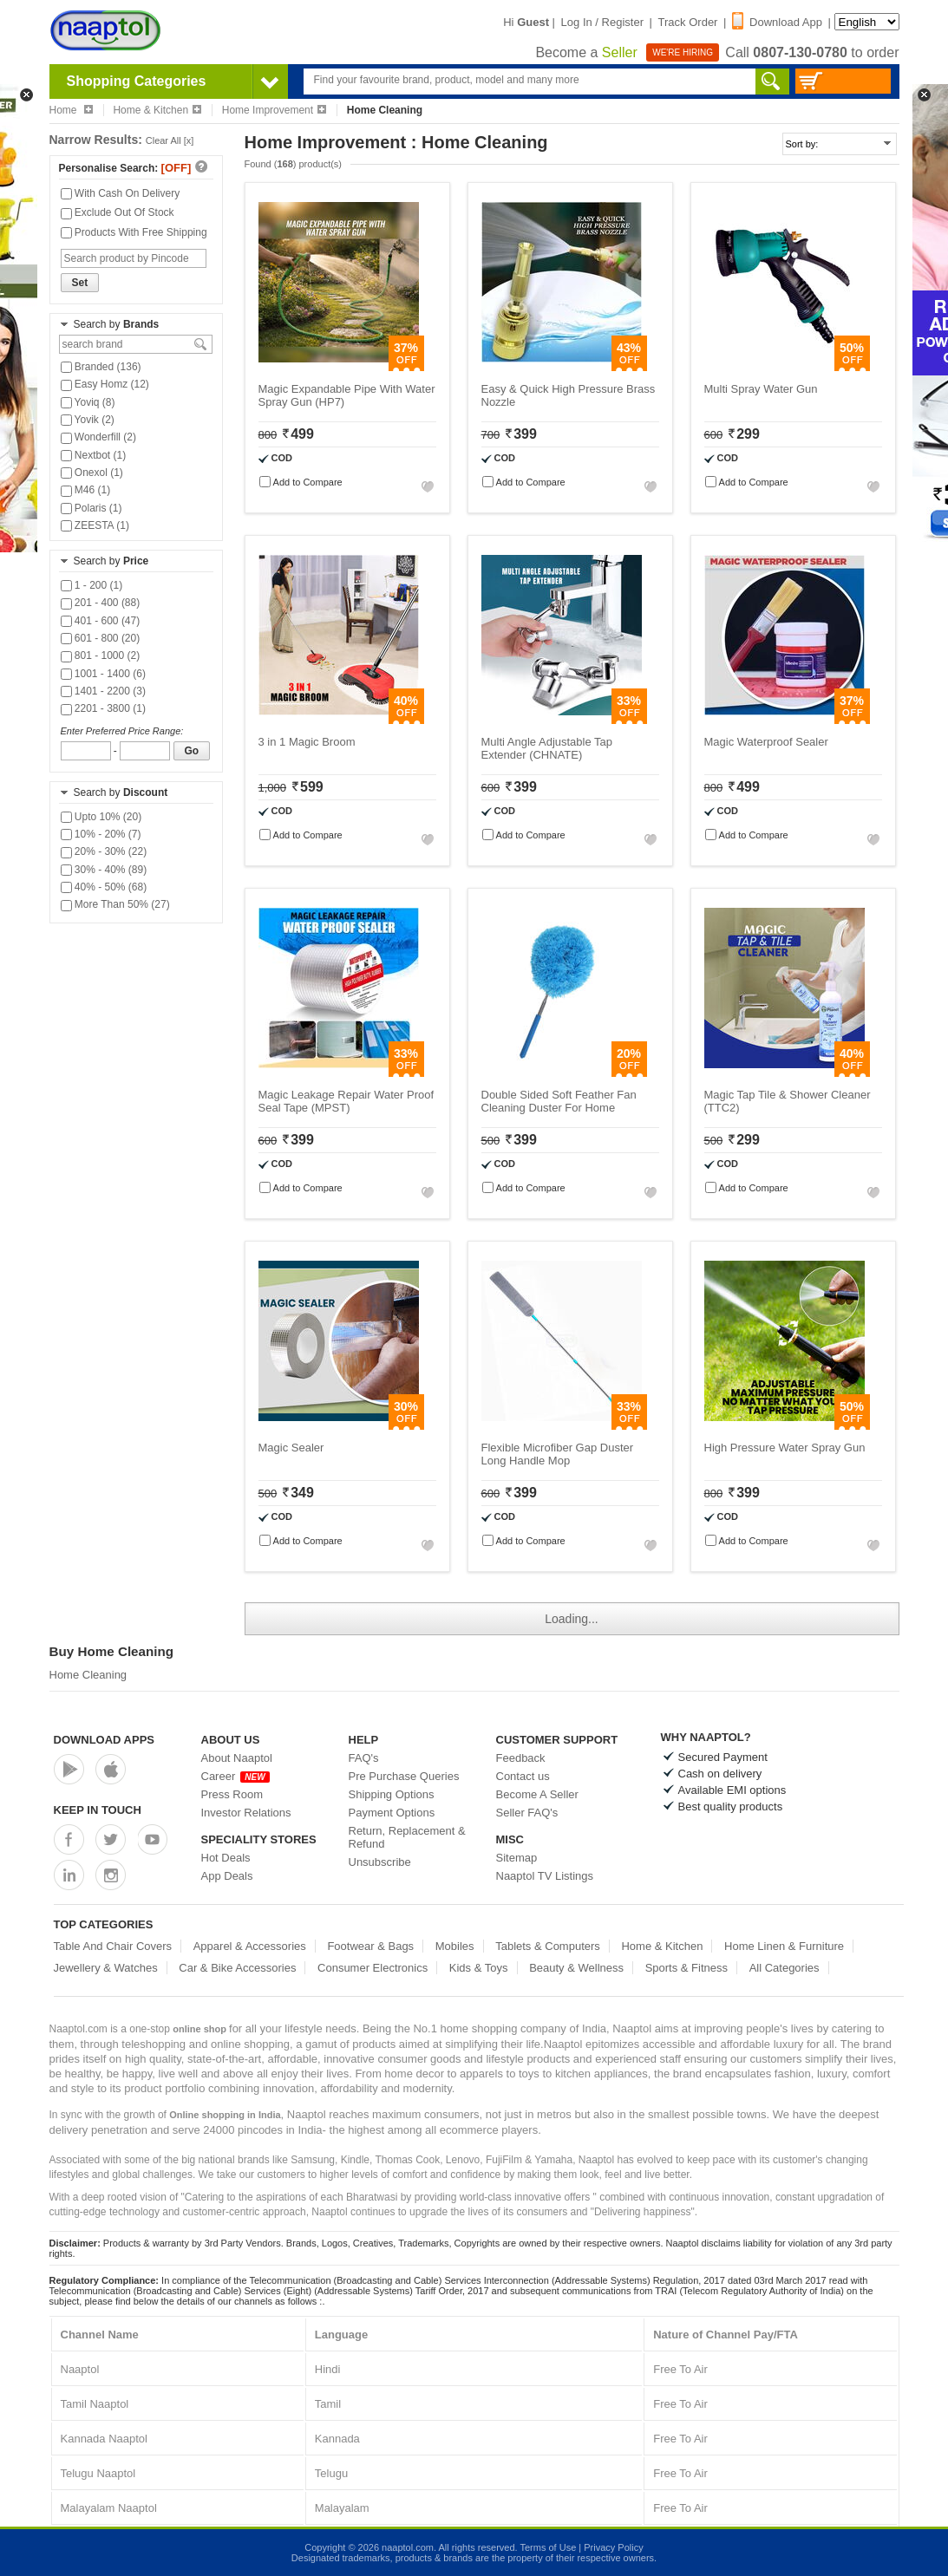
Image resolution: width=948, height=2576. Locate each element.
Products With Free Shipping (134, 232)
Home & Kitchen (157, 110)
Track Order (688, 22)
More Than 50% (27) (115, 904)
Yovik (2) (87, 420)
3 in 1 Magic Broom (307, 741)
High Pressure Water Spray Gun (785, 1447)
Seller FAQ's (527, 1812)
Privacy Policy (613, 2547)
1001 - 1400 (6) (103, 674)
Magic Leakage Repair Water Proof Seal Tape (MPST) (346, 1101)
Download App (777, 22)
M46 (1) (86, 490)
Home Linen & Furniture (784, 1946)
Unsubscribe (380, 1861)
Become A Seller (537, 1794)
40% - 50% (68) (104, 887)
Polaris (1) (91, 508)
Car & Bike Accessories (237, 1967)
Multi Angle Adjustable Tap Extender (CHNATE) (547, 748)
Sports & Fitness (686, 1967)
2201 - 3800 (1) (103, 708)
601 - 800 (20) (101, 638)
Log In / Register (602, 22)
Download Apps (104, 1739)
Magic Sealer (291, 1447)
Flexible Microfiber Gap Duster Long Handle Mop (557, 1454)
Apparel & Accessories (249, 1946)
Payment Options (392, 1812)
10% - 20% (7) (101, 834)
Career (235, 1776)
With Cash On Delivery (120, 193)
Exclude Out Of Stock (117, 212)
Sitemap (517, 1857)
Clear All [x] (170, 140)
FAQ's (364, 1757)
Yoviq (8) (88, 402)
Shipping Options (392, 1794)
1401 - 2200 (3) (103, 691)
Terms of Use (548, 2547)
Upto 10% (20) (101, 817)
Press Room (232, 1794)
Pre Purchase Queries (404, 1776)
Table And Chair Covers (113, 1946)
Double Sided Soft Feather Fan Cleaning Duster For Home (559, 1101)
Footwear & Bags (370, 1946)
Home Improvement (274, 110)
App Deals (227, 1875)
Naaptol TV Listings (545, 1875)
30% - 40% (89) (104, 870)
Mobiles (454, 1946)
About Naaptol (236, 1757)
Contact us (523, 1776)
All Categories (784, 1967)
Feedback (521, 1757)
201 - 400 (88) (101, 603)
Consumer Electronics (372, 1967)
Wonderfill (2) (98, 437)
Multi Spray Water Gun (761, 388)
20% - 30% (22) (104, 851)
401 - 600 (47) (101, 621)
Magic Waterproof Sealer (766, 741)
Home (71, 110)
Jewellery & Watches (106, 1967)
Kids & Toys (478, 1967)
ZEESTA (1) (95, 525)
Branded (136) (101, 367)
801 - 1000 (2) (101, 655)
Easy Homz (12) (105, 384)
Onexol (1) (92, 472)
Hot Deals (226, 1857)
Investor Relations (246, 1812)
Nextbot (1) (94, 455)
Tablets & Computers (547, 1946)
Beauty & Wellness (576, 1967)
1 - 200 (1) (92, 585)
